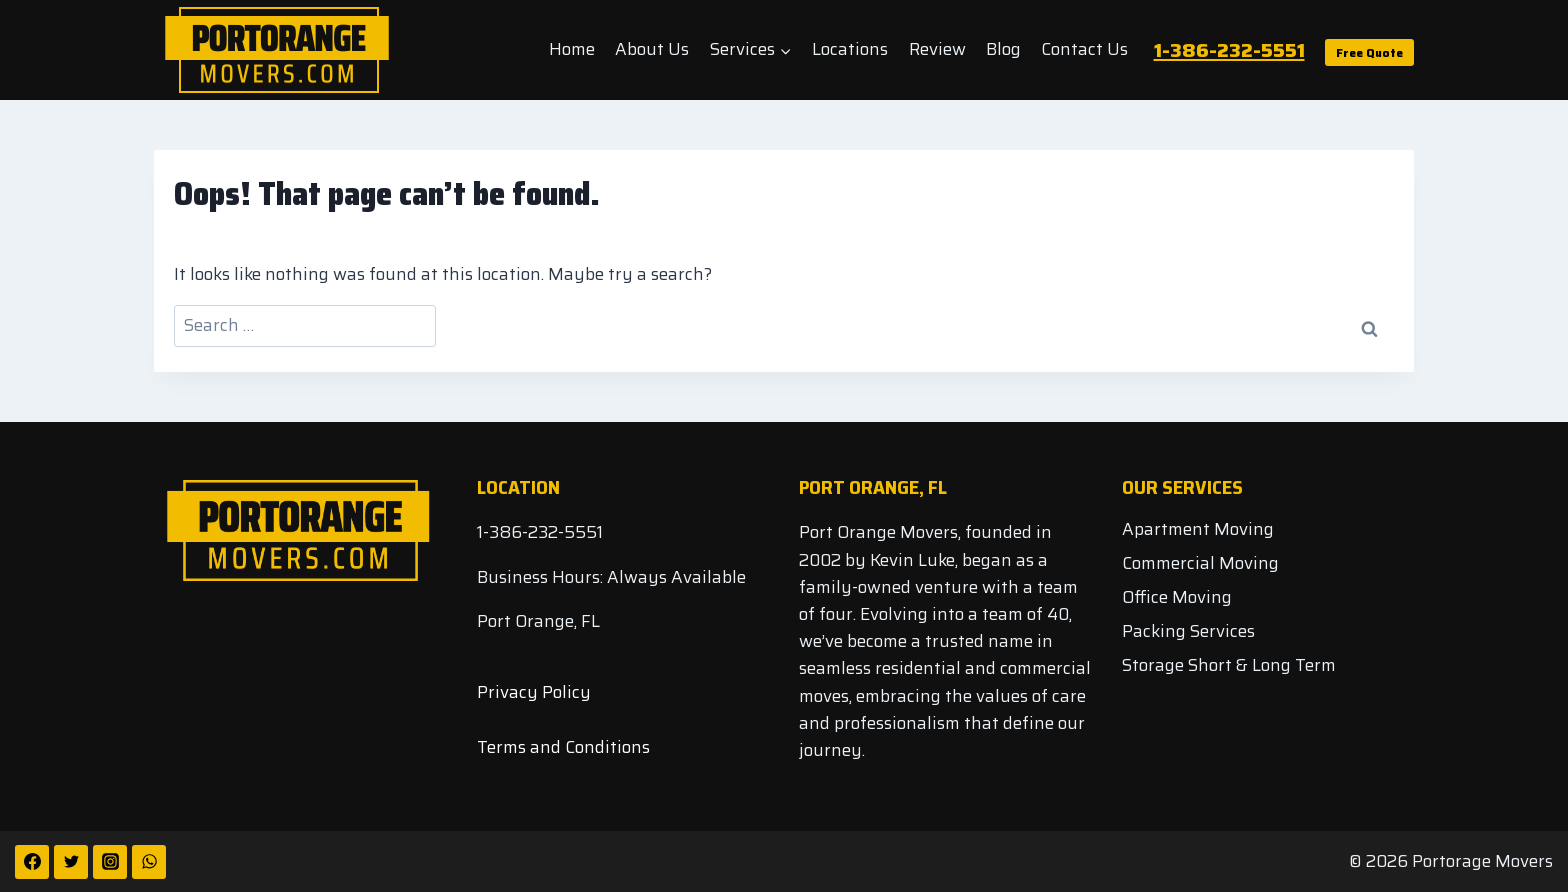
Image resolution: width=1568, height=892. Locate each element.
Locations (850, 49)
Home (572, 49)
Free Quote (1369, 53)
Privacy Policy (534, 692)
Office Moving (1177, 597)
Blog (1003, 49)
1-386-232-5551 (1229, 50)
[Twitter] (71, 862)
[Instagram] (110, 862)
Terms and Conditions (563, 747)
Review (937, 49)
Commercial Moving (1200, 563)
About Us (652, 49)
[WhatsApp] (149, 862)
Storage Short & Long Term (1229, 665)
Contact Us (1084, 49)
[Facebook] (32, 862)
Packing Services (1188, 631)
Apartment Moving (1198, 529)
